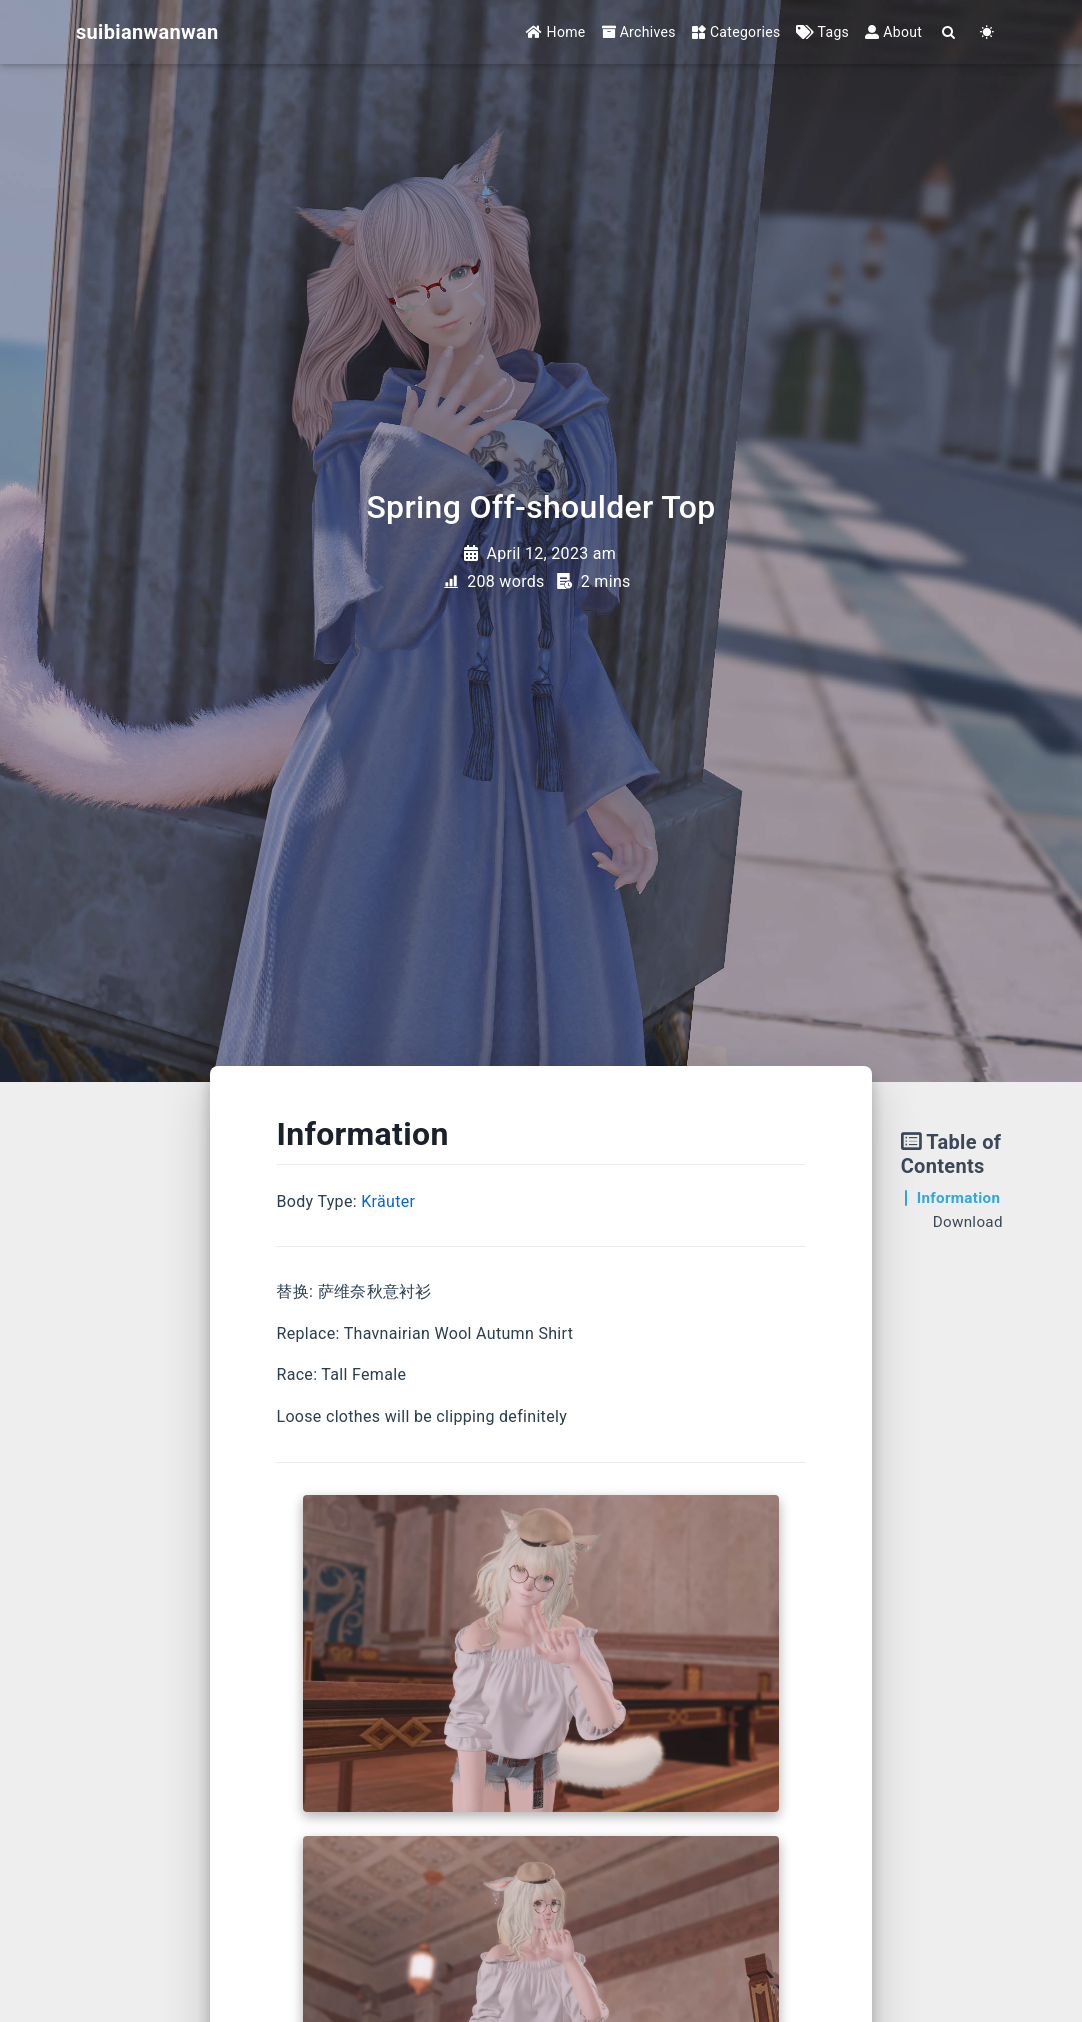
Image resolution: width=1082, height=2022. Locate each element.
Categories (736, 32)
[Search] (949, 32)
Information (959, 1198)
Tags (822, 32)
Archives (639, 32)
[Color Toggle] (987, 32)
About (893, 32)
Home (555, 32)
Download (968, 1222)
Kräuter (388, 1201)
